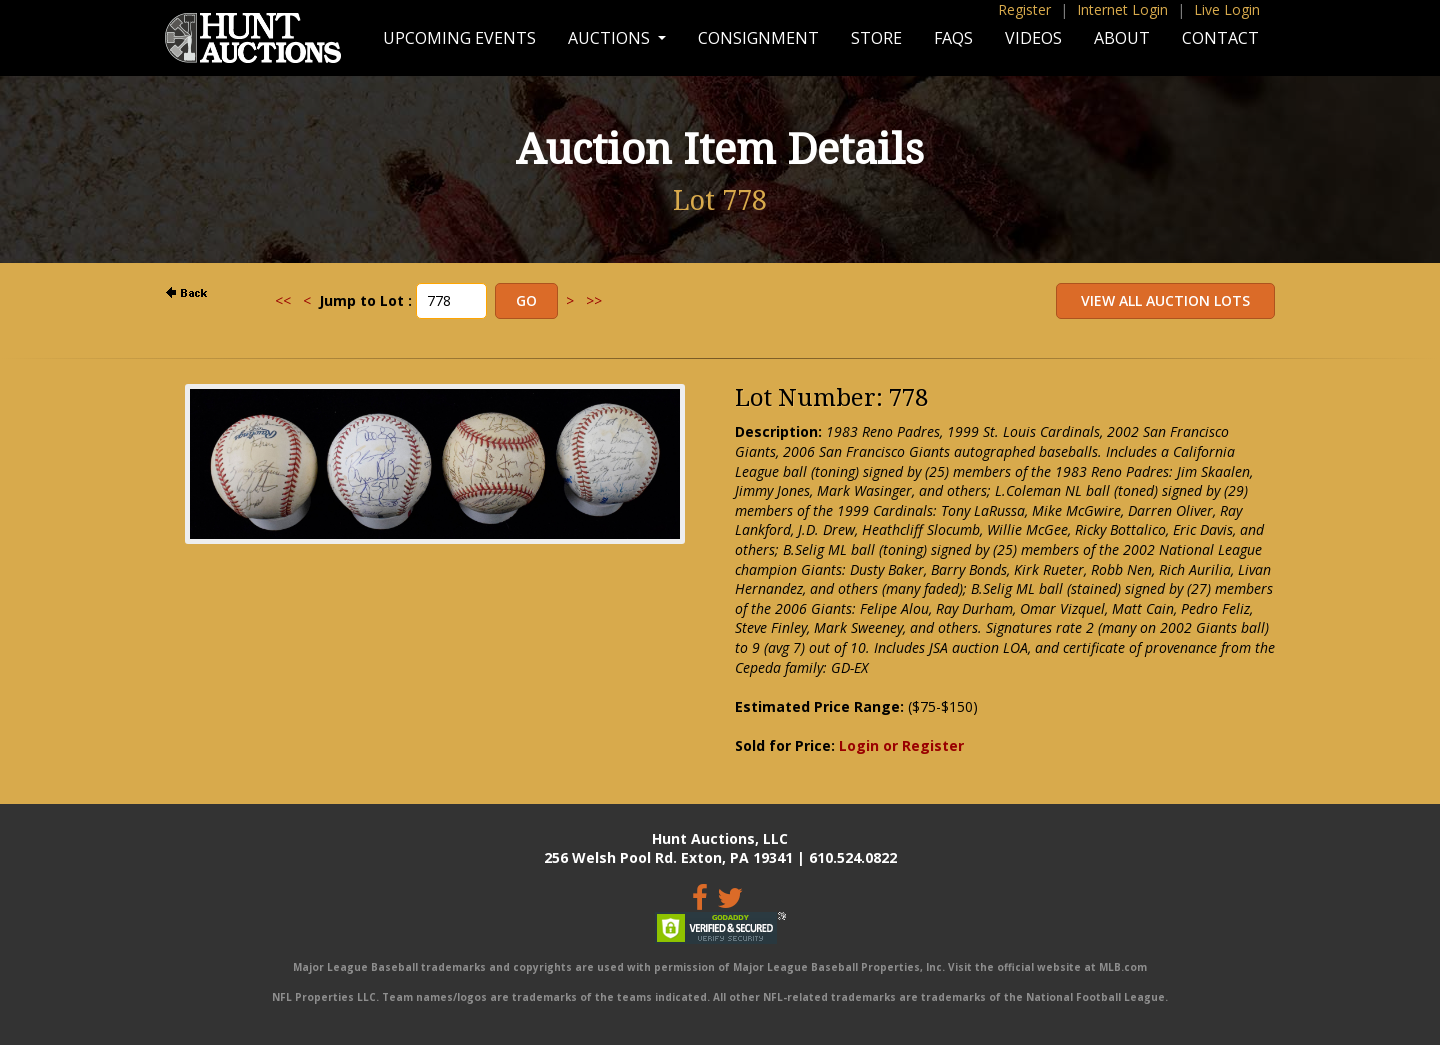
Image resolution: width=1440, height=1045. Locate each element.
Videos (1033, 38)
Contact (1220, 38)
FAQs (953, 38)
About (1122, 38)
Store (876, 38)
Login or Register (901, 745)
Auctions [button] (611, 38)
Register (1024, 9)
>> (594, 300)
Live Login (1227, 9)
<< (283, 300)
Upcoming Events (459, 38)
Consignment (758, 38)
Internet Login (1122, 9)
